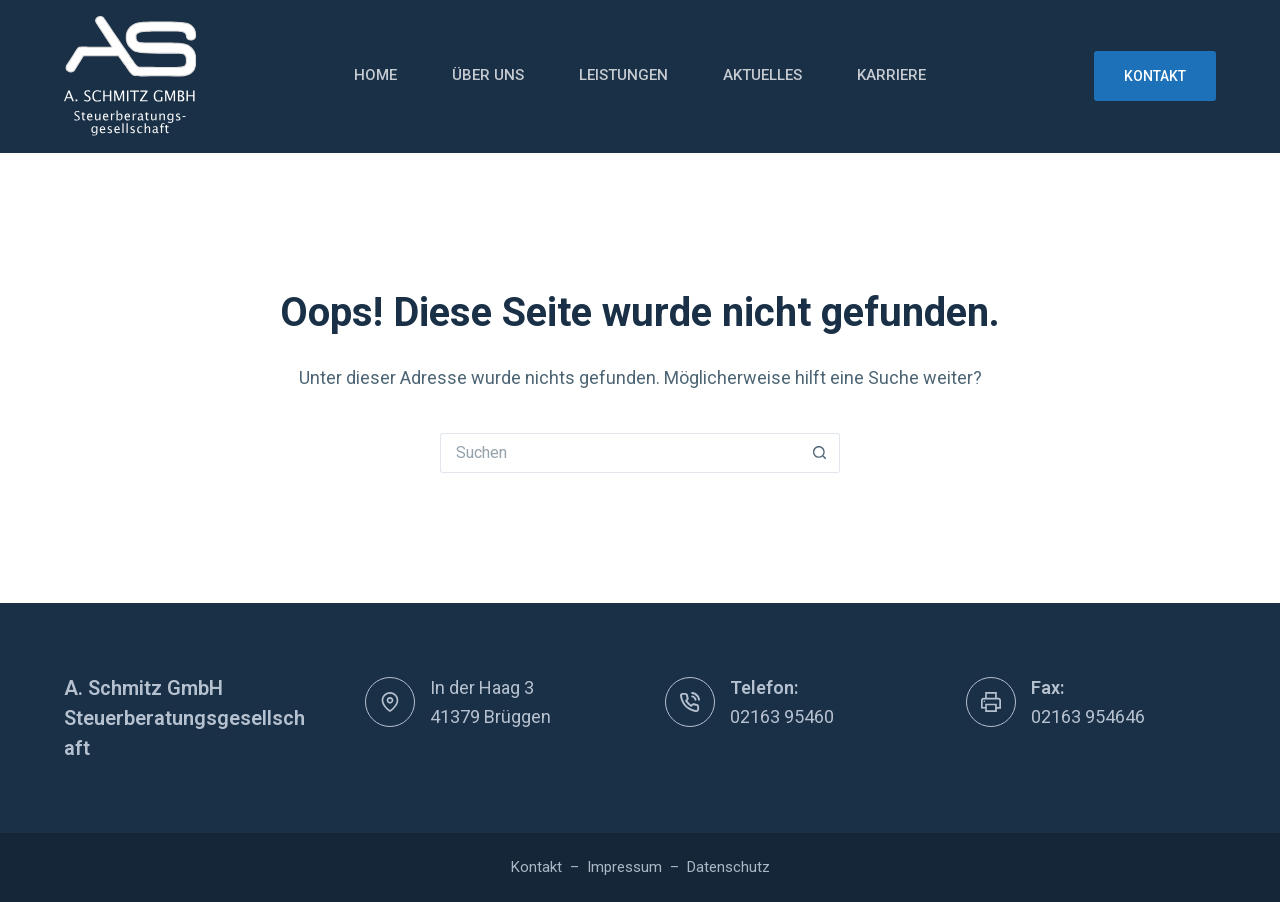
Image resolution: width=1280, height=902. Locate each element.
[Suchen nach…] (620, 453)
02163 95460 (782, 716)
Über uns (488, 75)
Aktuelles (762, 75)
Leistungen (623, 75)
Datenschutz (728, 867)
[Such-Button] (820, 453)
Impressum (624, 867)
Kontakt (1155, 76)
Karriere (891, 75)
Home (375, 75)
